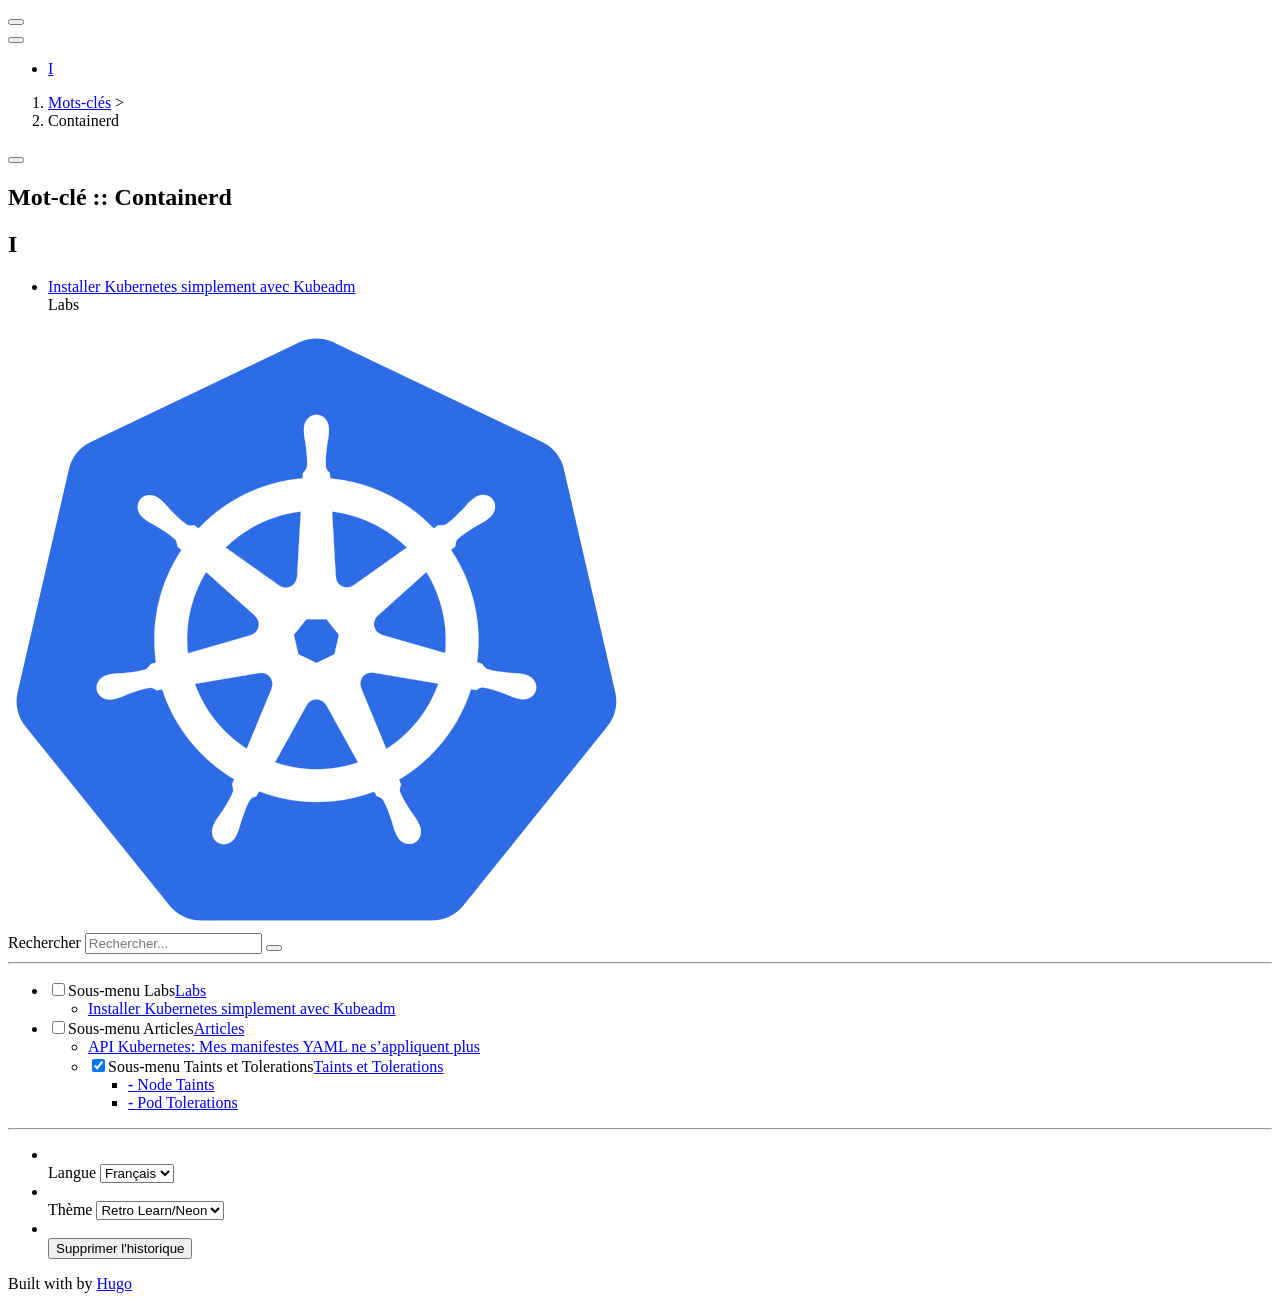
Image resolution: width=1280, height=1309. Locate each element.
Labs (190, 990)
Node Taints (171, 1084)
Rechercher (44, 942)
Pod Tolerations (183, 1102)
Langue (72, 1172)
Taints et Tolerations (379, 1066)
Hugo (114, 1283)
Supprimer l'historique (120, 1248)
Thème (70, 1209)
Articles (219, 1028)
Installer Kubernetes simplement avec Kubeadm (201, 286)
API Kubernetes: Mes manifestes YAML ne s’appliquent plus (284, 1046)
